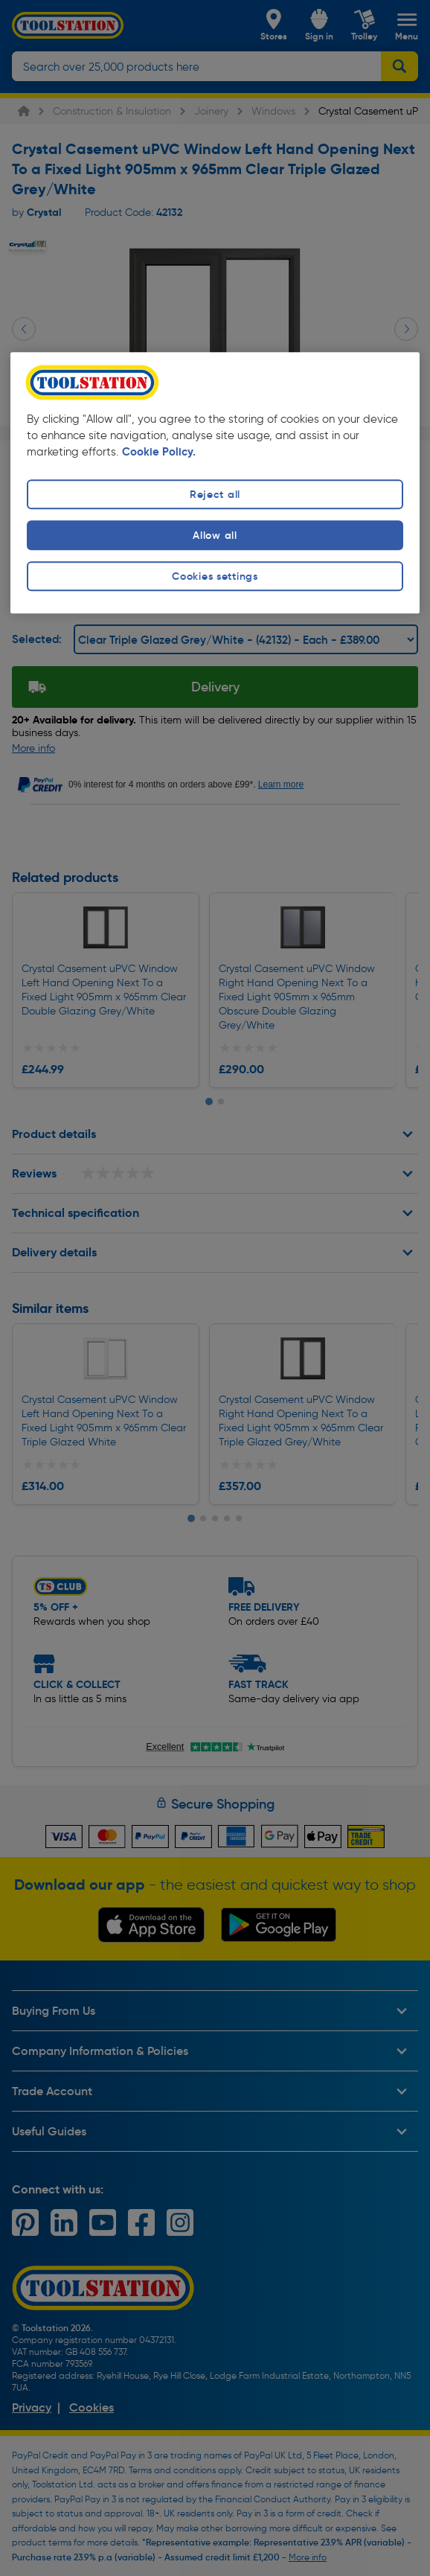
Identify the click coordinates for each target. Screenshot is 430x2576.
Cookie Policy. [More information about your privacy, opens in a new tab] (159, 451)
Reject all (215, 494)
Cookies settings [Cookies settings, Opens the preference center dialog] (215, 577)
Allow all (215, 535)
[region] (214, 482)
